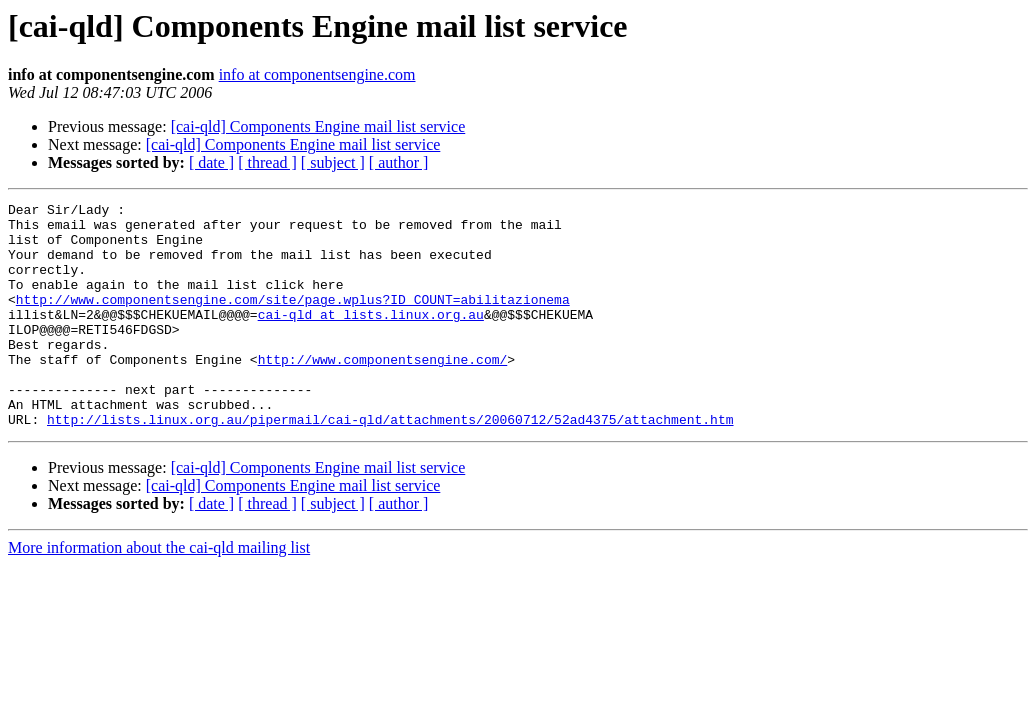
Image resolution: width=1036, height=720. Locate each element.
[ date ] (211, 162)
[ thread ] (267, 162)
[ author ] (399, 162)
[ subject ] (333, 162)
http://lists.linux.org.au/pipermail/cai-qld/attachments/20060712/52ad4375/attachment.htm (390, 464)
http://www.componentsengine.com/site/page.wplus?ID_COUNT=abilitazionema (293, 320)
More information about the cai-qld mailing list (159, 592)
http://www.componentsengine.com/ (383, 392)
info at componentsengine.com (317, 74)
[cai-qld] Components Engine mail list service (318, 126)
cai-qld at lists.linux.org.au (371, 338)
